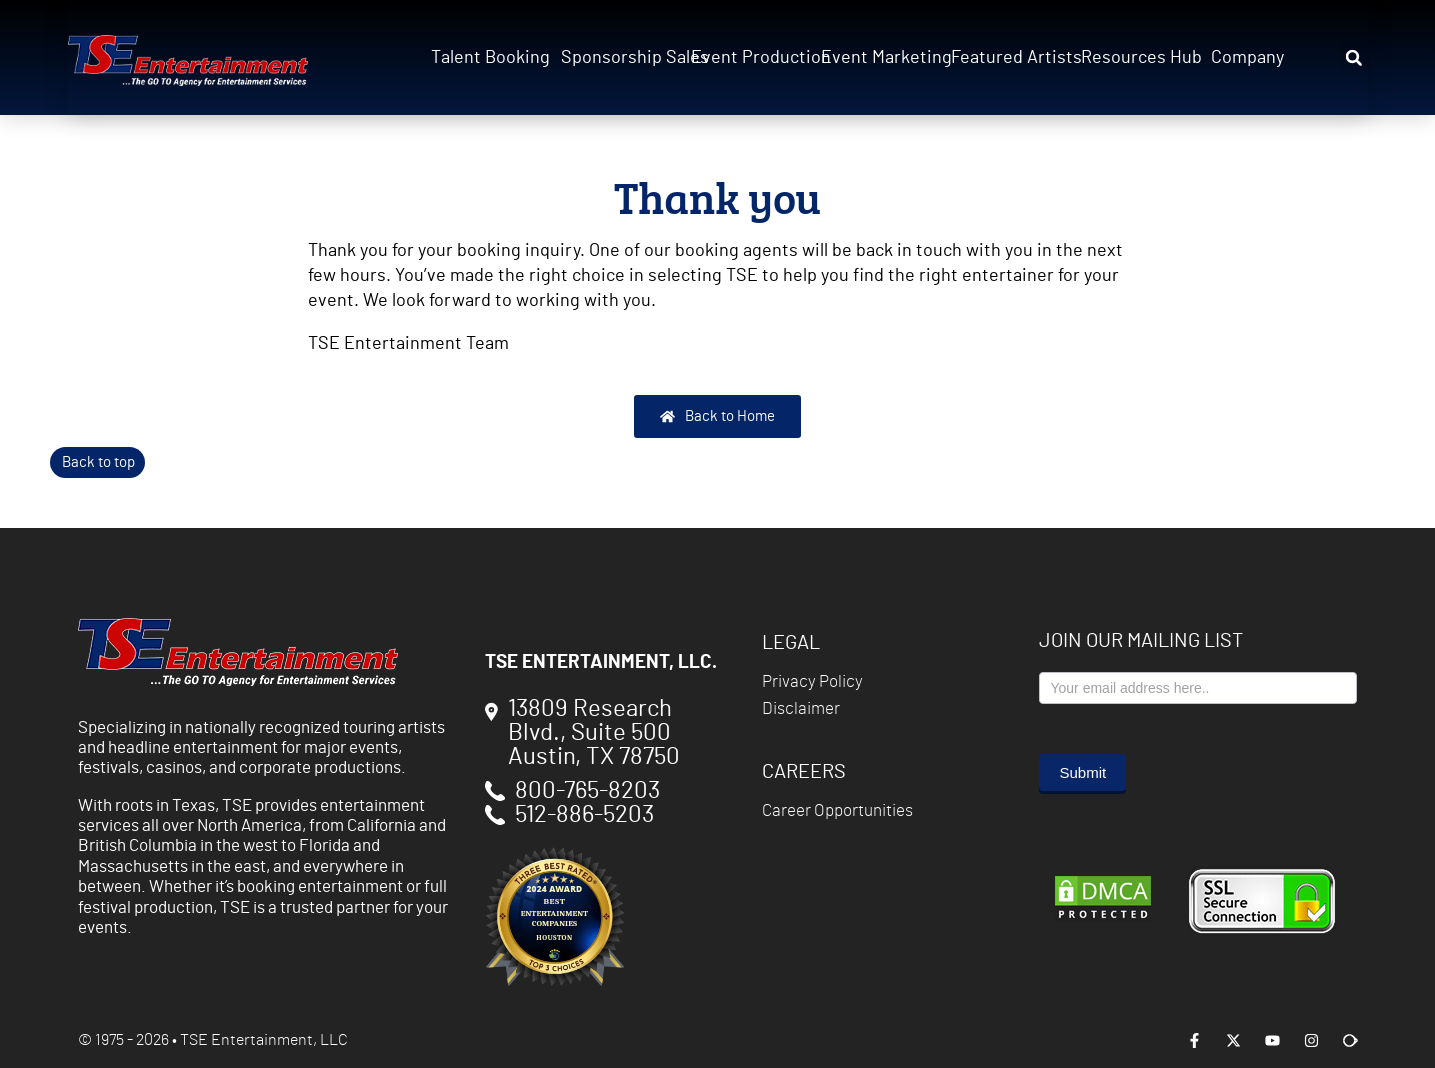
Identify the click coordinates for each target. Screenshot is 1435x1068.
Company (1247, 58)
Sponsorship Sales (620, 58)
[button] (1354, 58)
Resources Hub (1140, 58)
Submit (1082, 772)
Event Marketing (880, 58)
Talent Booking (490, 58)
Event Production (750, 58)
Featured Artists (1010, 58)
